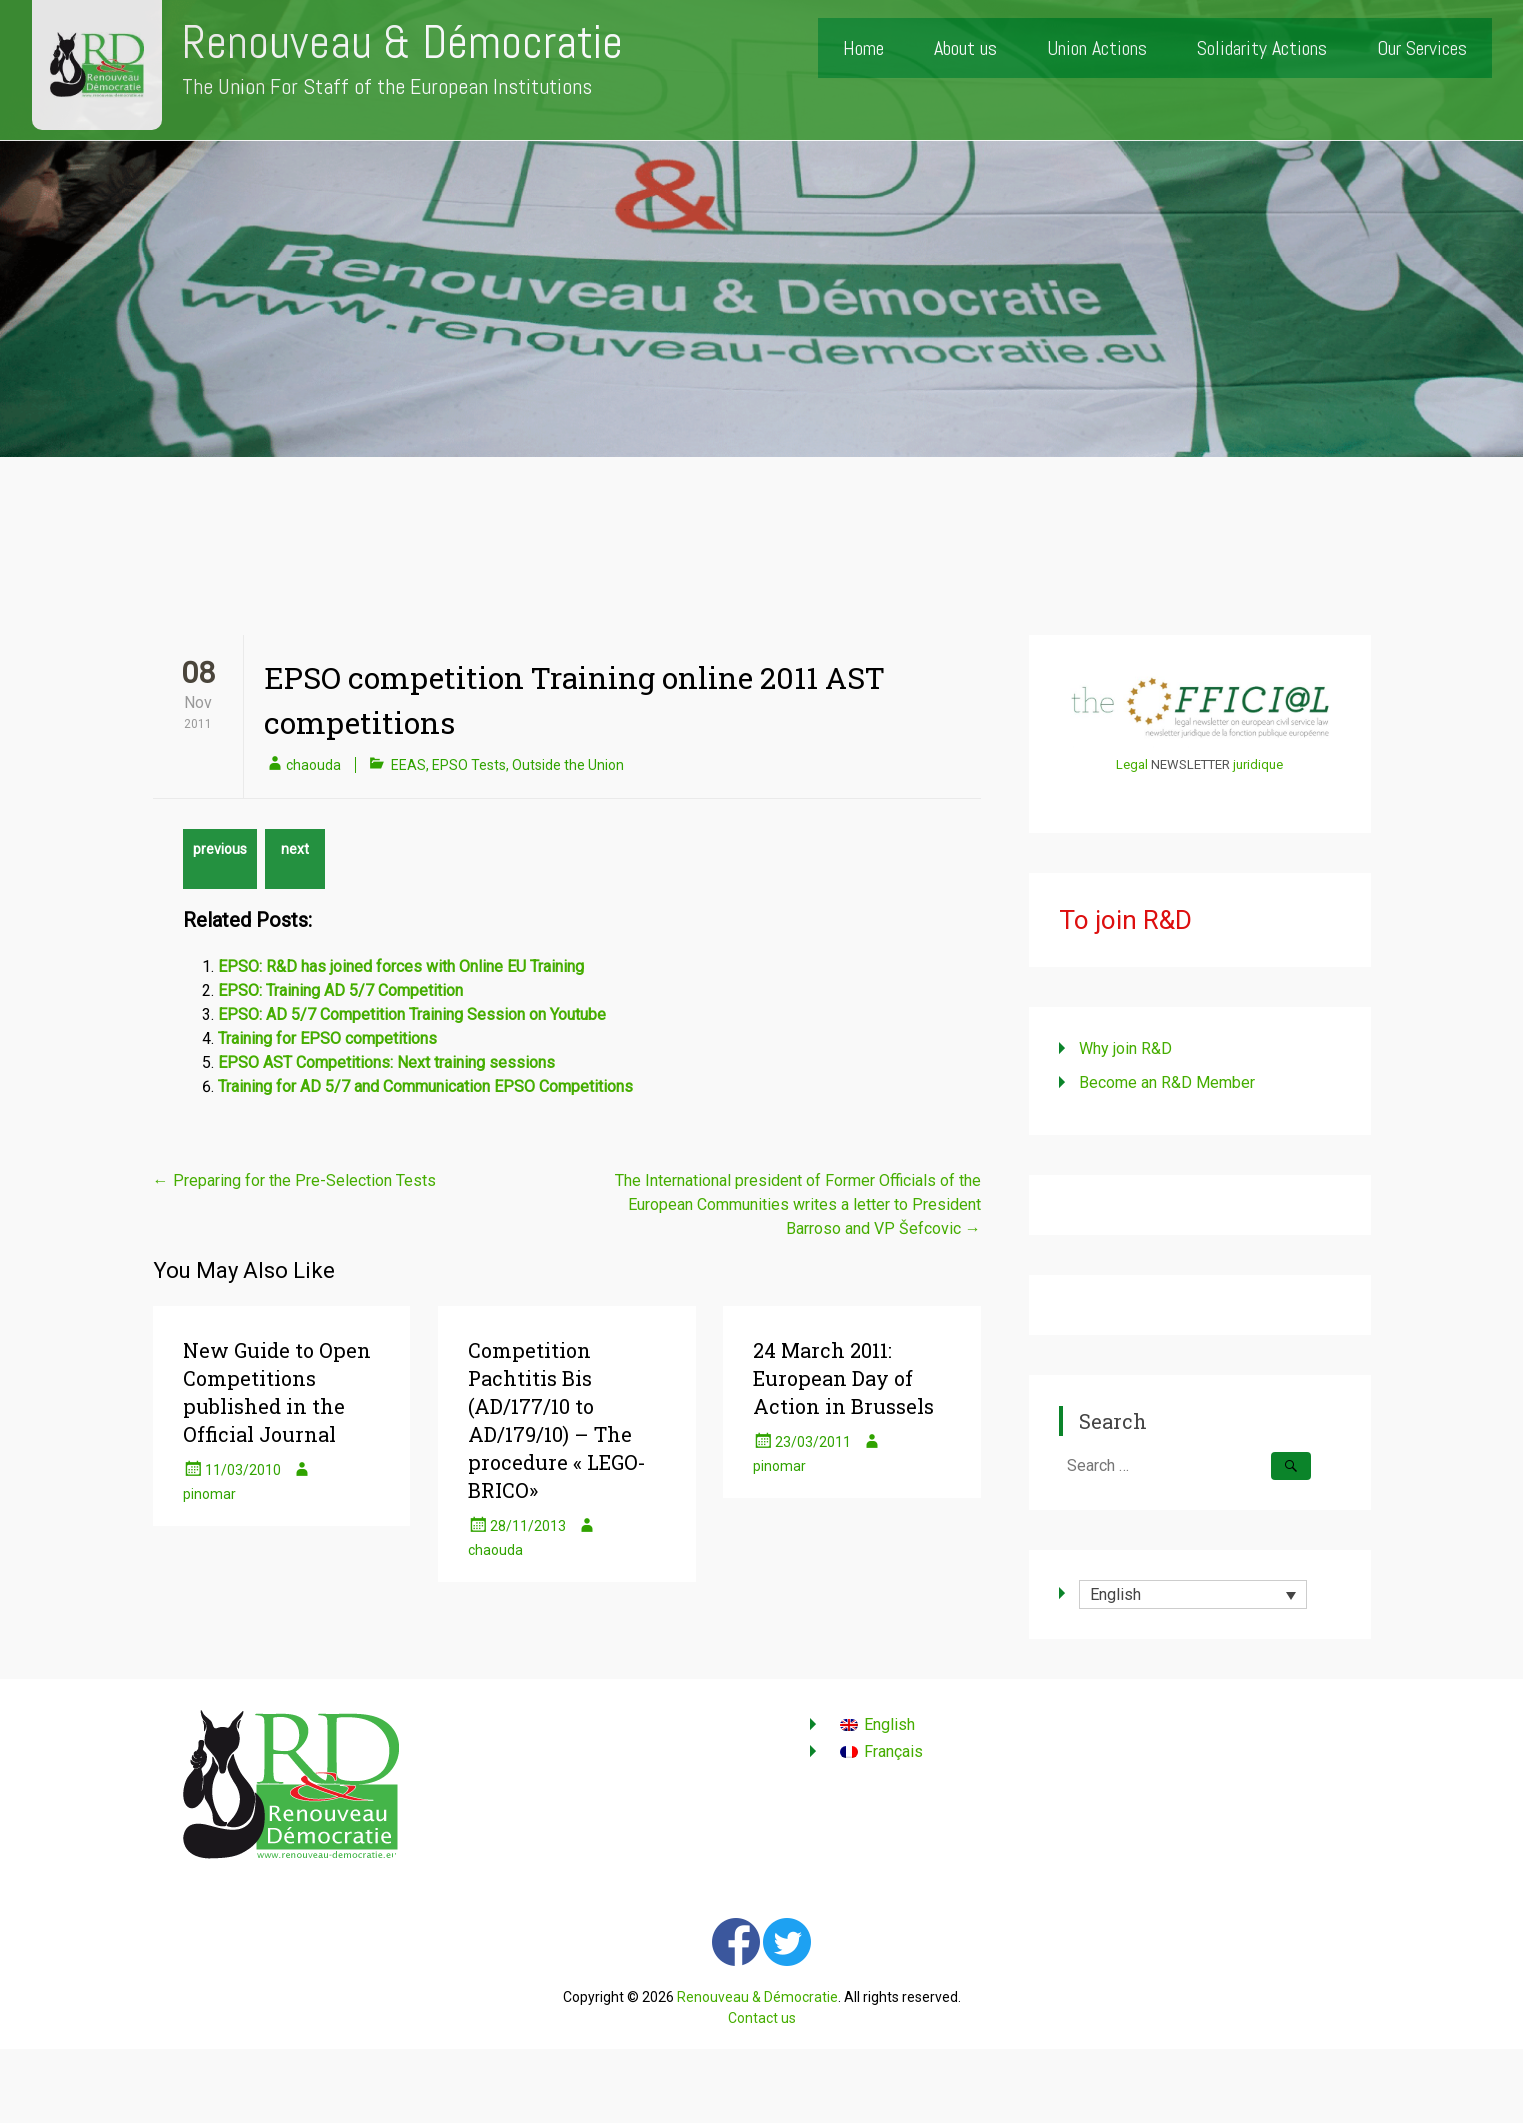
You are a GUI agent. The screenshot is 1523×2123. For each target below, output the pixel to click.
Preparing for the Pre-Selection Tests (294, 1180)
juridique (1258, 764)
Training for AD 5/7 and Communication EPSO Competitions (425, 1086)
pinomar (209, 1494)
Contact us (762, 2018)
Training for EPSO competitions (327, 1038)
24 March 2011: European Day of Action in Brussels (843, 1378)
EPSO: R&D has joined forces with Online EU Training (401, 966)
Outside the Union (568, 765)
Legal (1132, 764)
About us (965, 48)
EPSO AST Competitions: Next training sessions (386, 1062)
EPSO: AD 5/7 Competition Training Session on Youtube (412, 1014)
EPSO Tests (469, 765)
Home (863, 48)
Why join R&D (1125, 1048)
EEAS (408, 765)
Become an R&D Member (1167, 1082)
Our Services (1422, 48)
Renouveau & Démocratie (402, 42)
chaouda (313, 765)
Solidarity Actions (1262, 48)
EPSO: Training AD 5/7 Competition (340, 990)
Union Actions (1097, 48)
